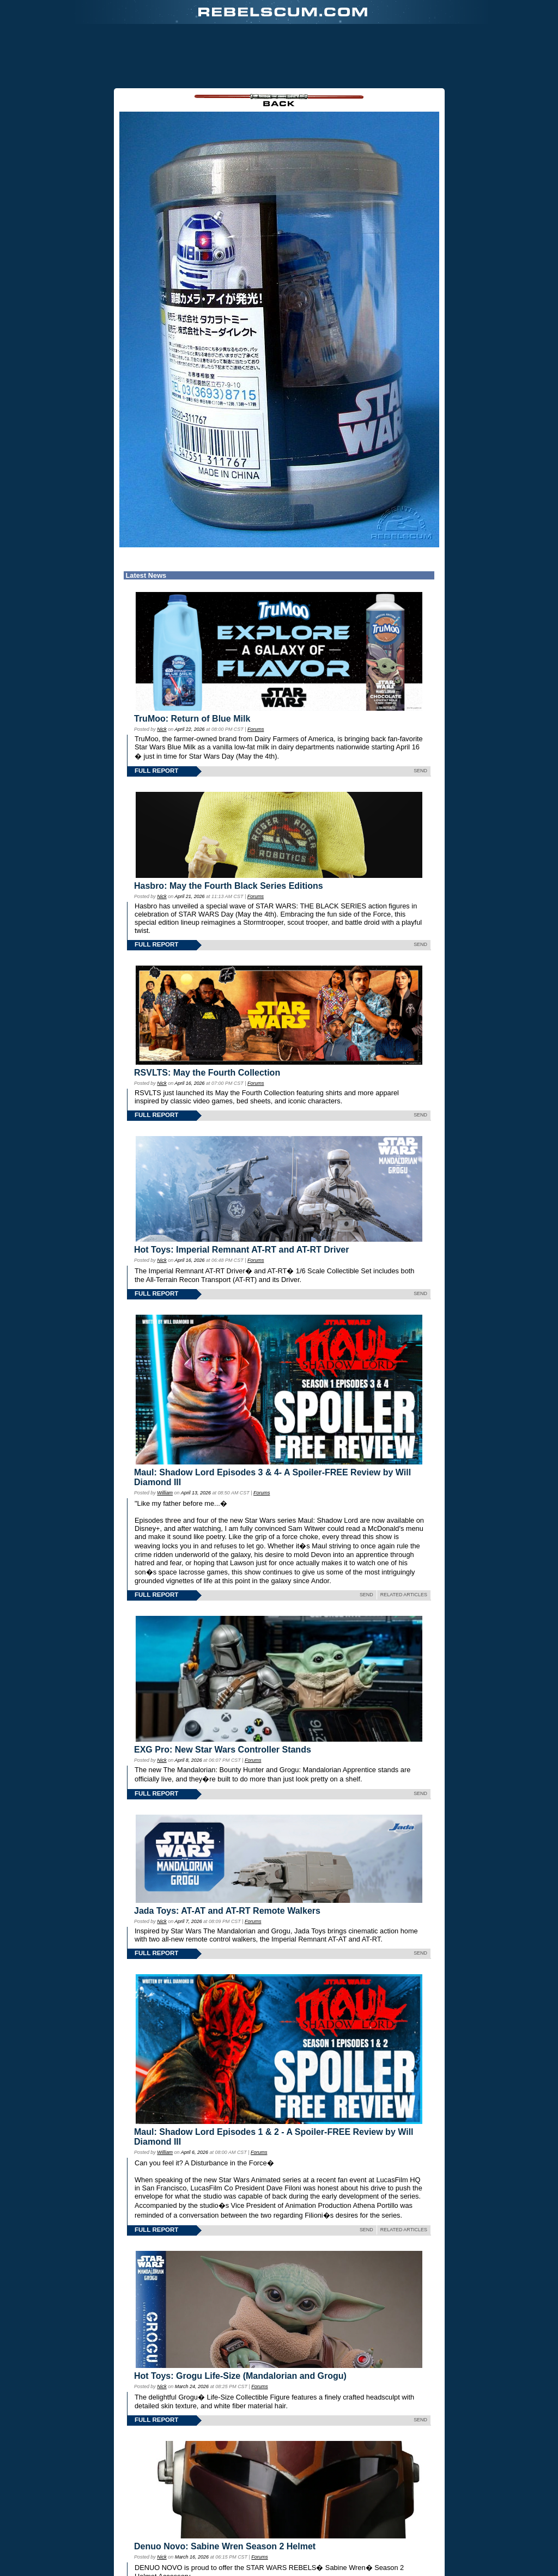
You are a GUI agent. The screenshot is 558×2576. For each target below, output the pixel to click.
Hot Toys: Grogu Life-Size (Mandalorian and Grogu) (240, 2375)
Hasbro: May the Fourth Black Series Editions (228, 885)
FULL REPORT (156, 770)
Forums (255, 729)
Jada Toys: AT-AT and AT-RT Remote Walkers (227, 1910)
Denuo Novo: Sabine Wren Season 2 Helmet (225, 2546)
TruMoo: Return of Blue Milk (192, 718)
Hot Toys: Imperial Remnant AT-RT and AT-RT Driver (241, 1249)
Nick (161, 729)
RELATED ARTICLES (403, 1594)
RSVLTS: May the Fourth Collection (207, 1072)
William (165, 1492)
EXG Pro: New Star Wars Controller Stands (222, 1749)
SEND (420, 770)
